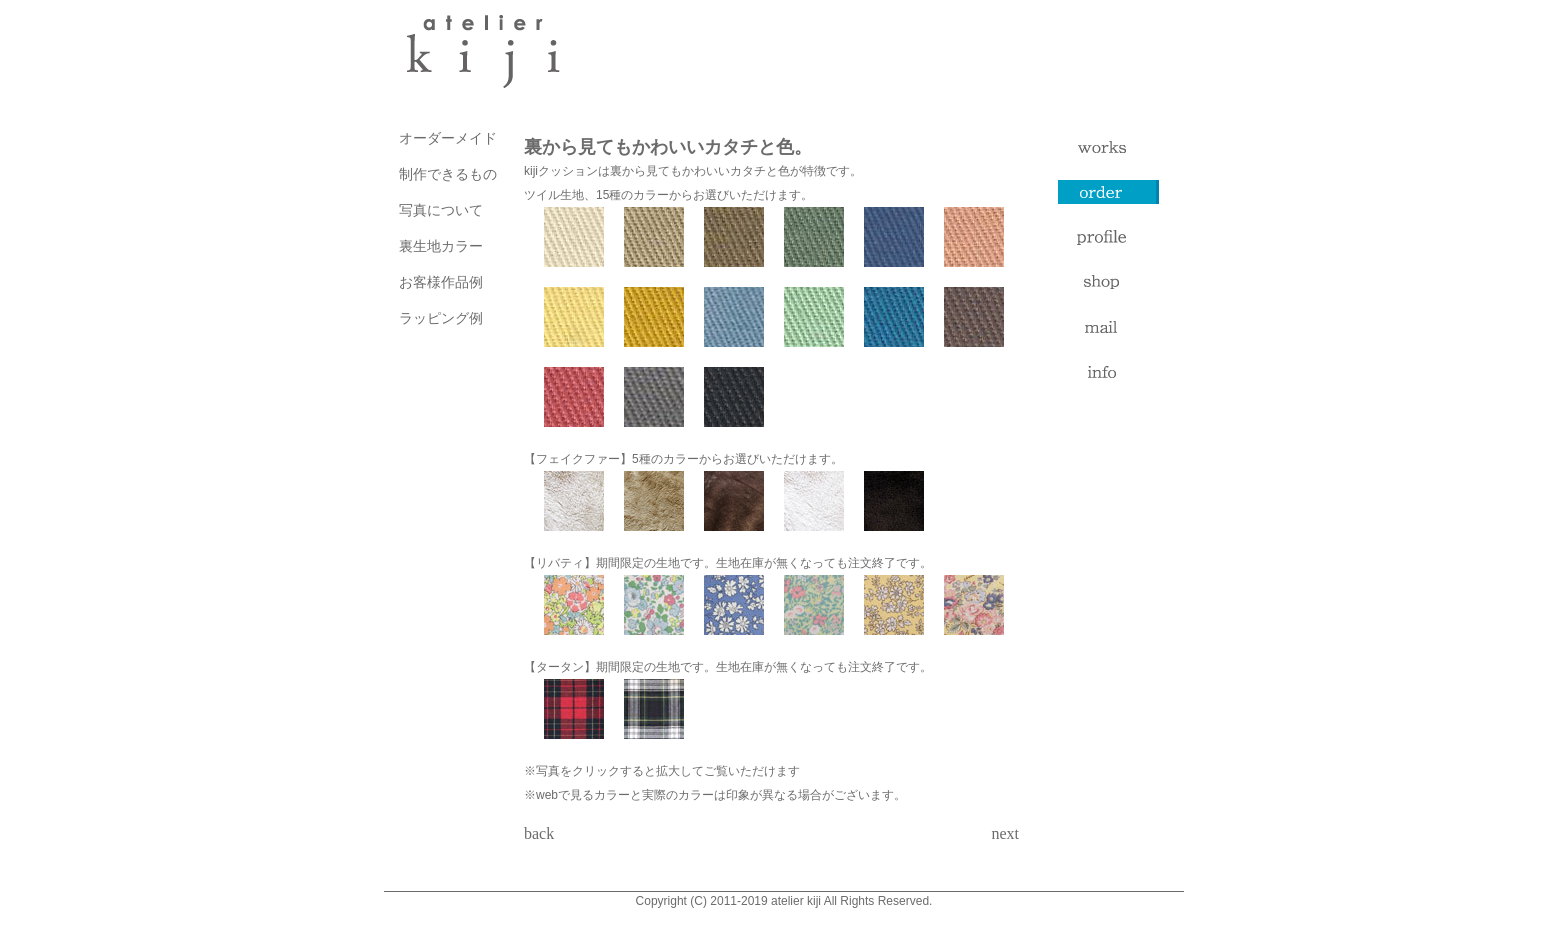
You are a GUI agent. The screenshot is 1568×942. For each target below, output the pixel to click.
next (1005, 833)
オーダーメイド (448, 138)
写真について (441, 210)
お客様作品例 (441, 282)
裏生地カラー (441, 246)
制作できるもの (448, 174)
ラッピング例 (441, 318)
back (539, 833)
